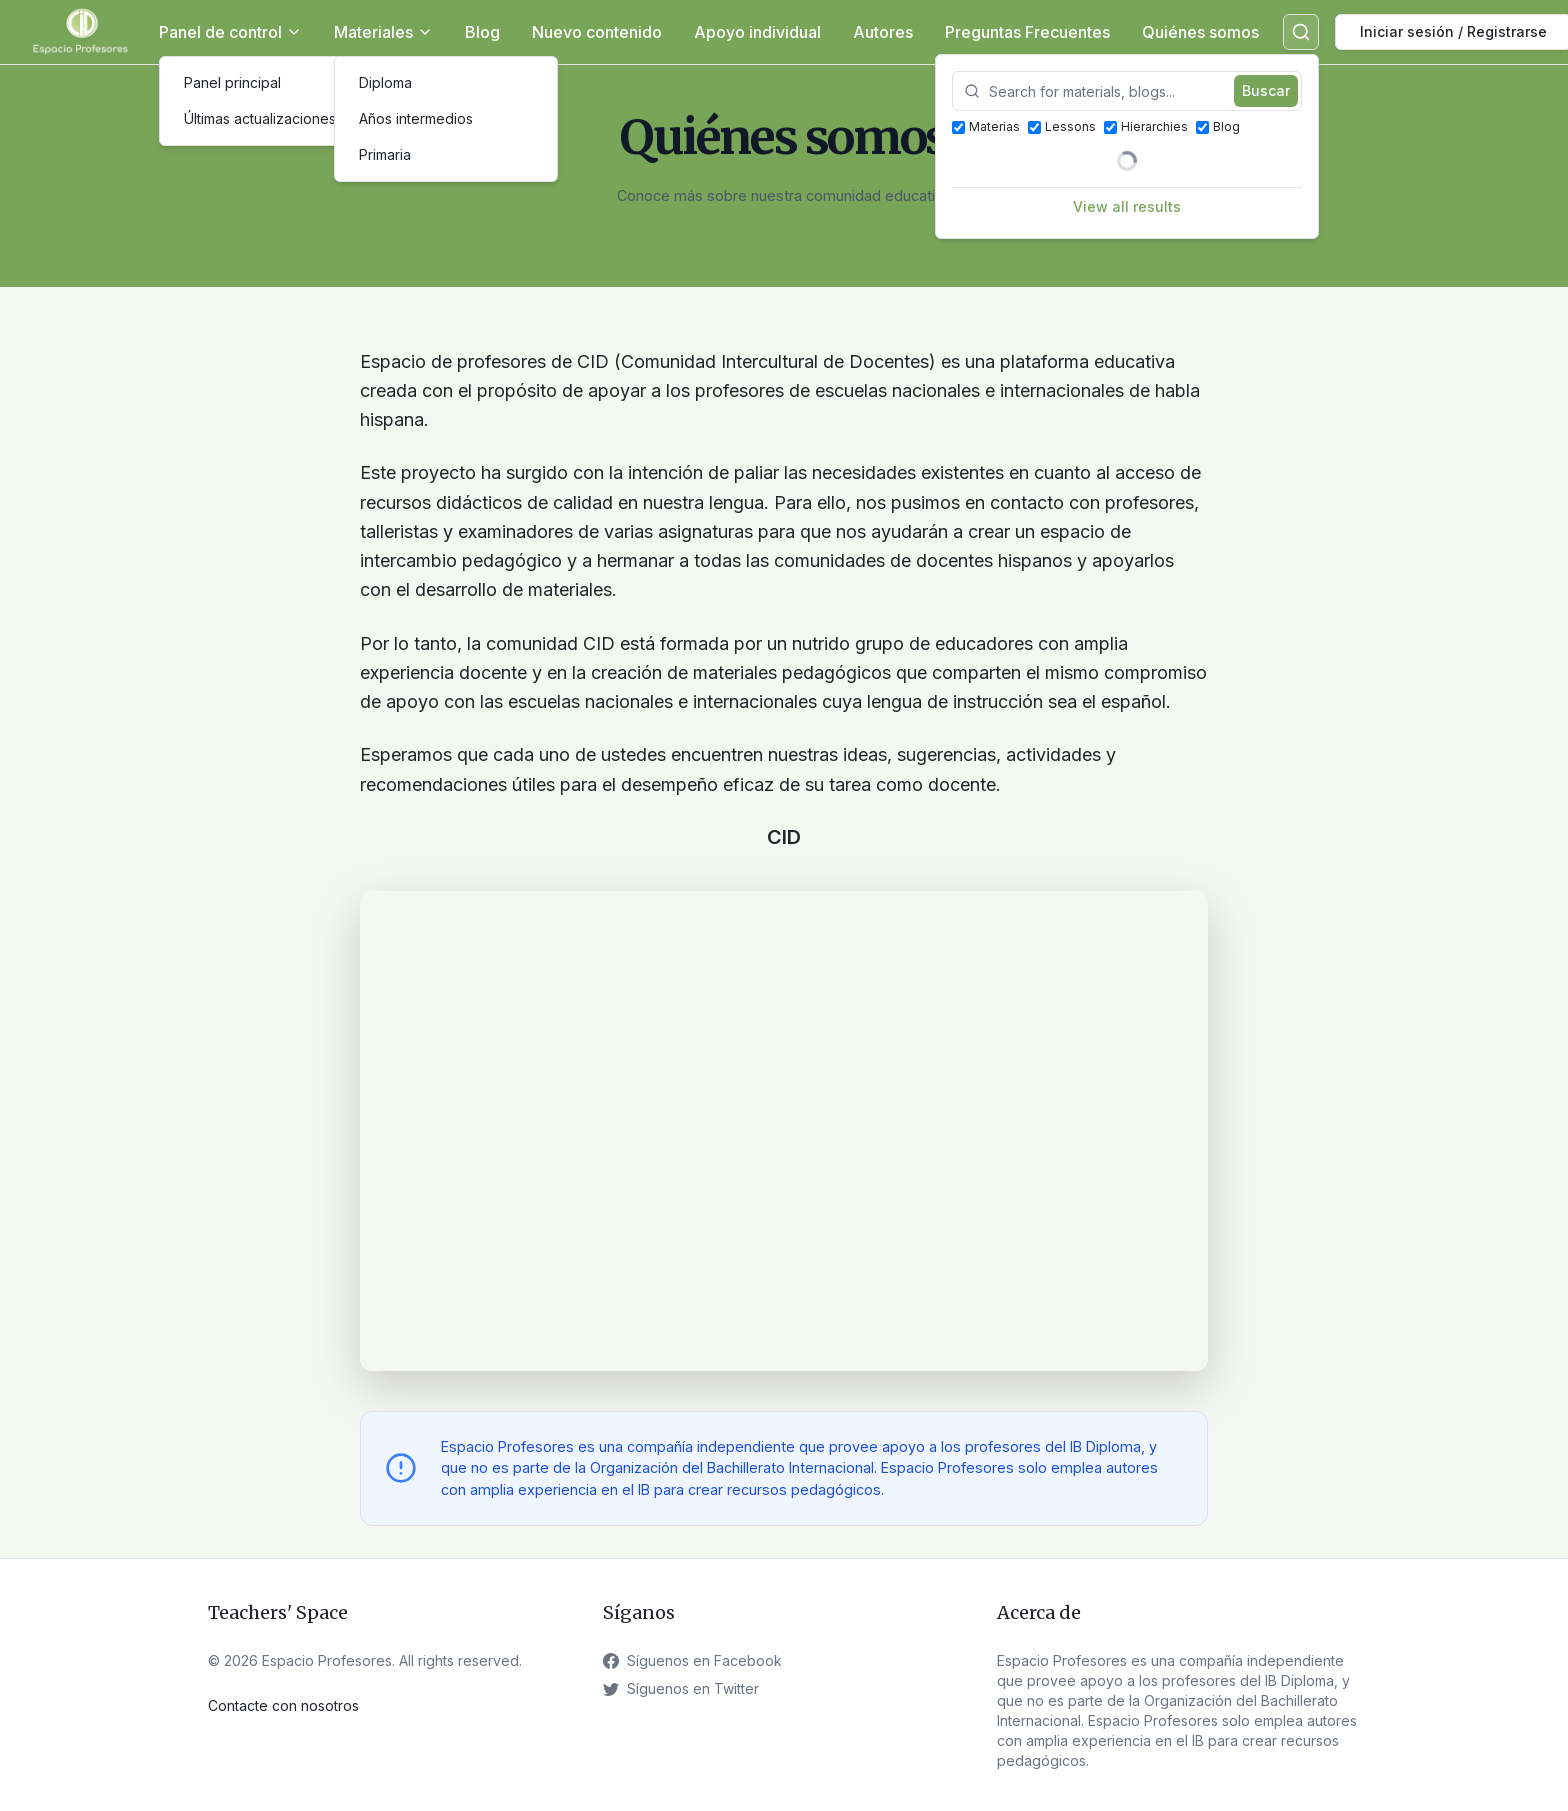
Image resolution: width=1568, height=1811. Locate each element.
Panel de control (230, 32)
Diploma (385, 82)
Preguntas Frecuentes (1027, 32)
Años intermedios (416, 118)
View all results (1127, 206)
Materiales (383, 32)
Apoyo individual (757, 32)
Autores (883, 32)
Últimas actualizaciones (260, 118)
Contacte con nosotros (283, 1705)
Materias (986, 126)
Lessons (1062, 126)
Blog (482, 32)
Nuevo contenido (597, 32)
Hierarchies (1146, 126)
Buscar (1266, 90)
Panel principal (232, 82)
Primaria (385, 154)
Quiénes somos (1200, 32)
